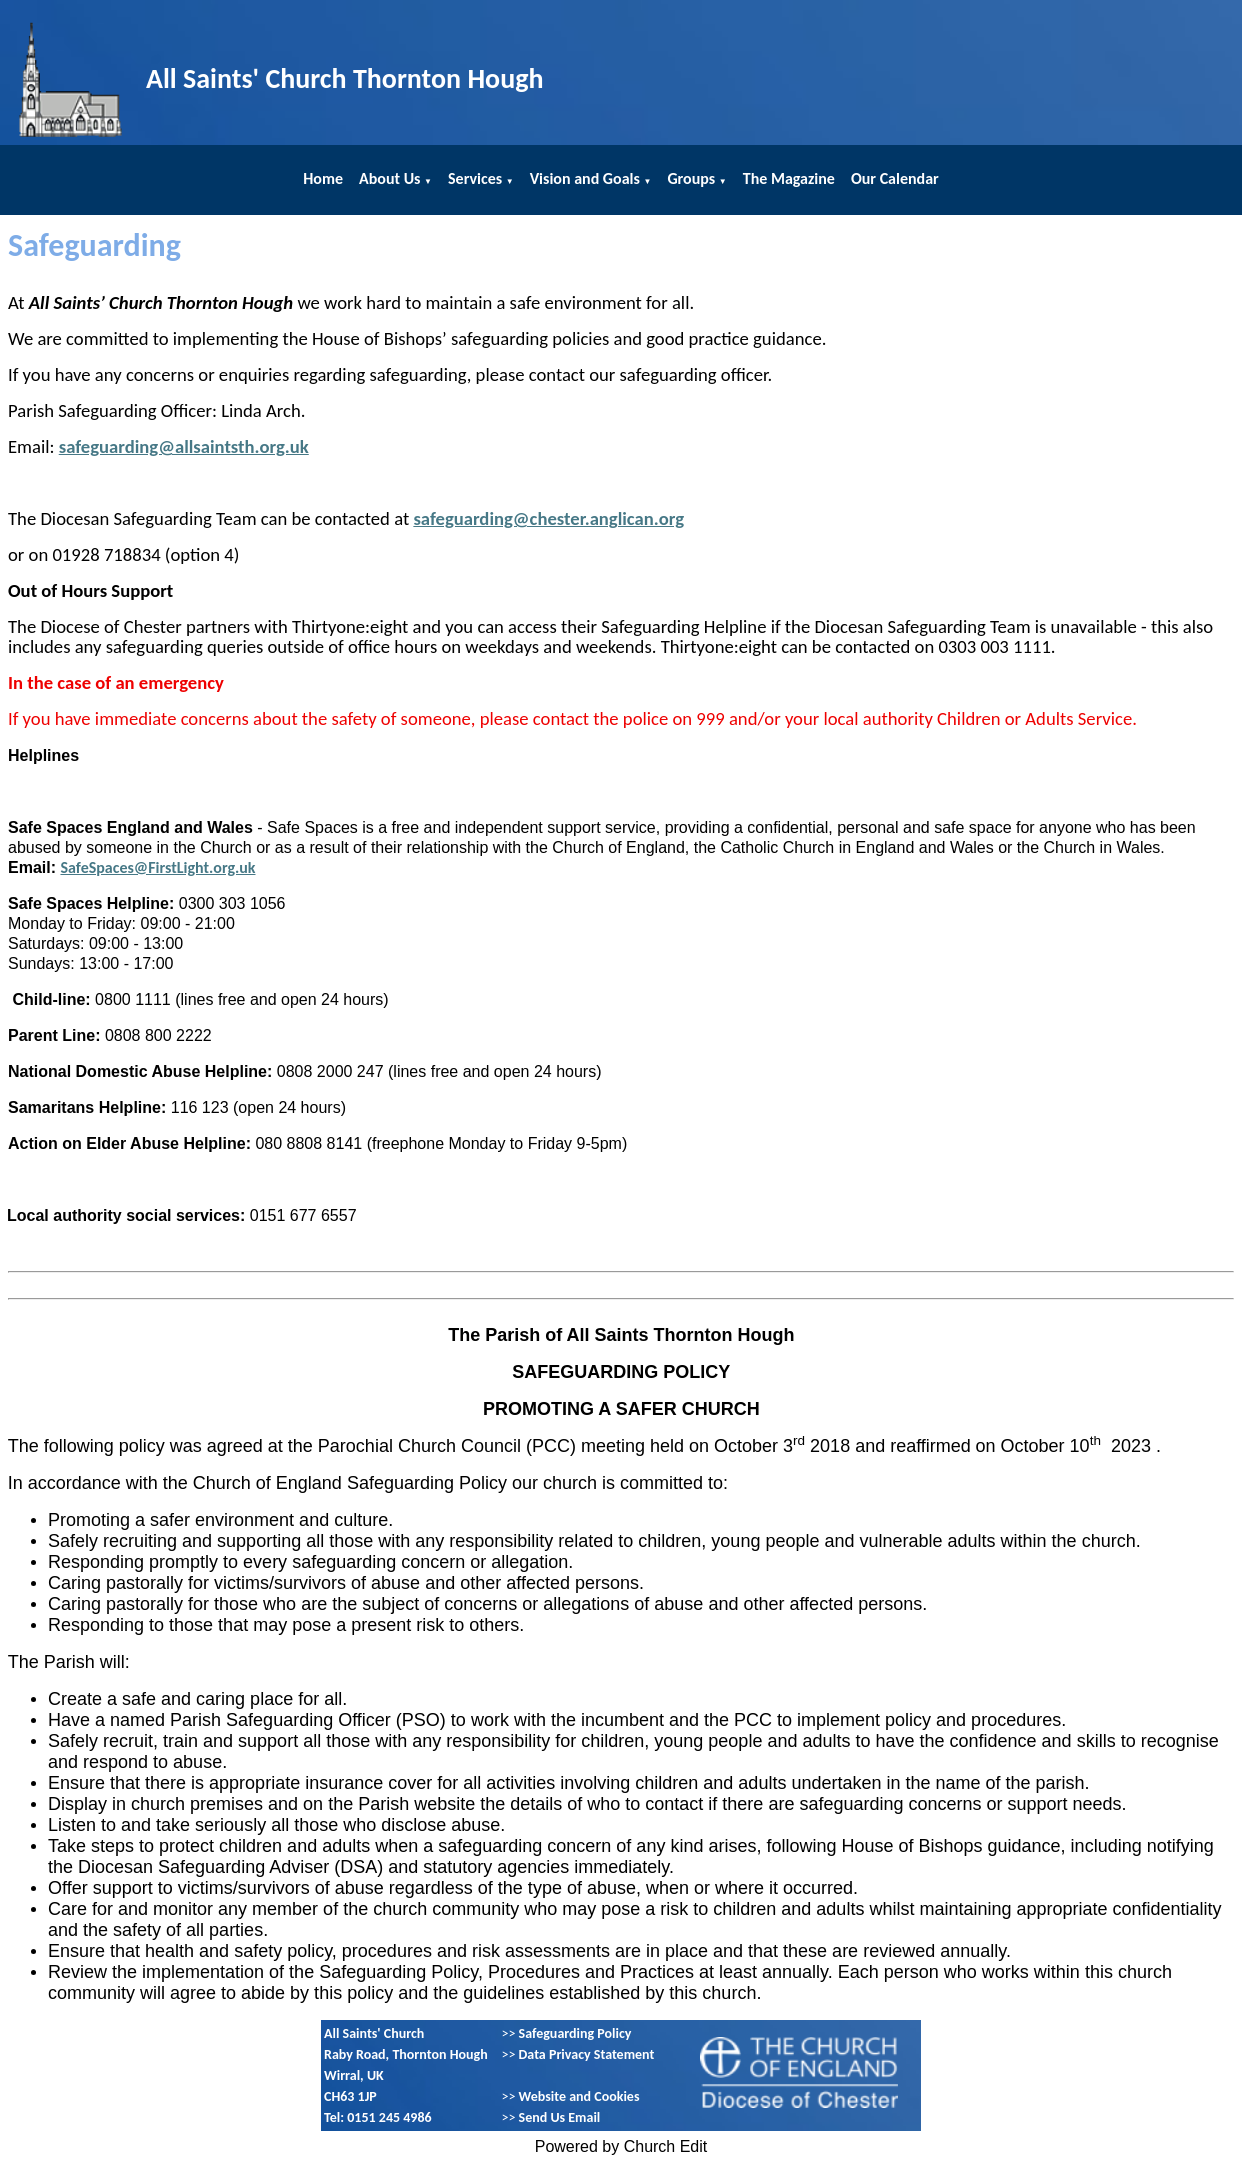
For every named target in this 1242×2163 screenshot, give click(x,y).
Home (323, 178)
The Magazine (789, 178)
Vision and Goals (585, 178)
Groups (691, 178)
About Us (389, 178)
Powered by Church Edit (621, 2146)
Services (475, 178)
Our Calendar (895, 178)
